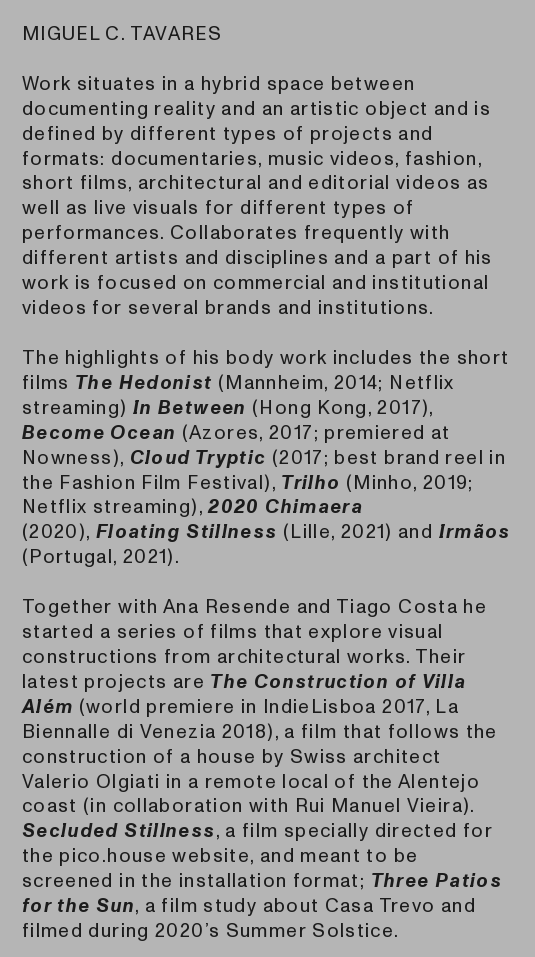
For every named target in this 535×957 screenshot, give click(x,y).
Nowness (67, 458)
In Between (190, 408)
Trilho (310, 483)
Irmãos (475, 532)
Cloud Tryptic (198, 458)
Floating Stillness (187, 532)
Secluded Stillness (119, 831)
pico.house (113, 856)
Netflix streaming (106, 507)
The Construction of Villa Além (244, 694)
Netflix (422, 383)
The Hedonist (143, 383)
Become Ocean (99, 433)
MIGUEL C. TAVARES (122, 34)
